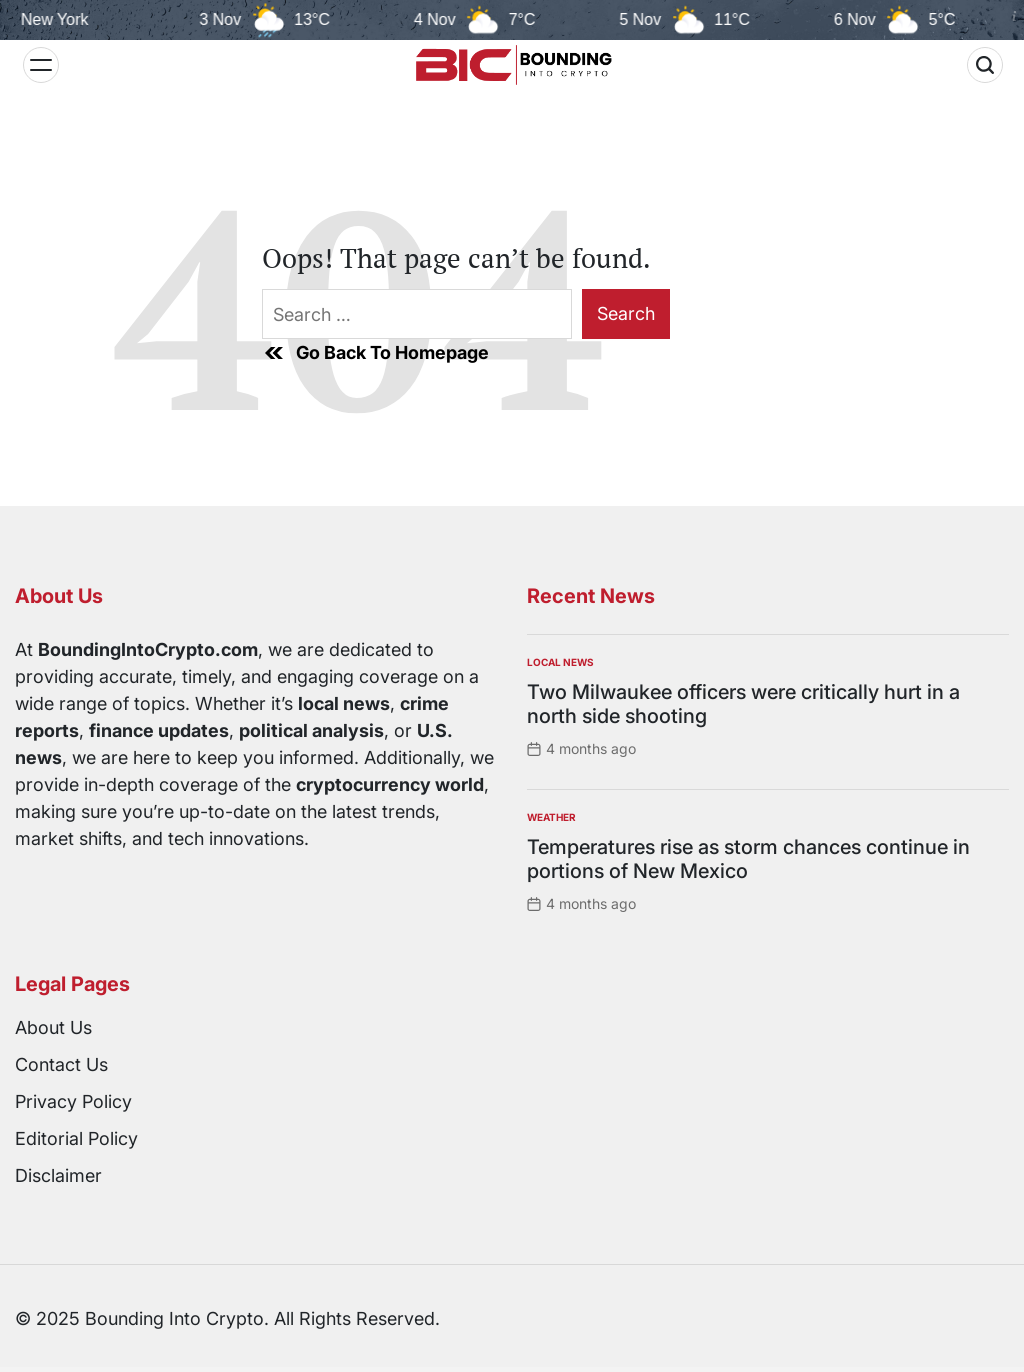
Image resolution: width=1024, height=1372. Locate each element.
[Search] (985, 65)
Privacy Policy (73, 1101)
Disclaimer (58, 1175)
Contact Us (61, 1064)
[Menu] (41, 65)
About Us (53, 1027)
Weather (551, 817)
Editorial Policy (76, 1138)
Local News (560, 662)
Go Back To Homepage (375, 353)
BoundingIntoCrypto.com (148, 649)
